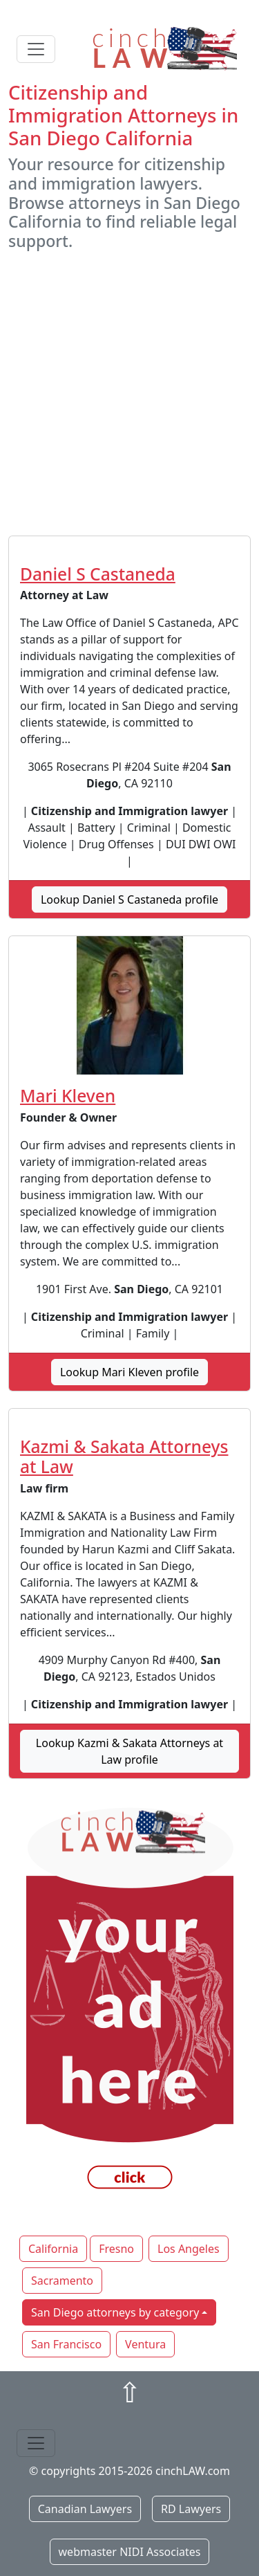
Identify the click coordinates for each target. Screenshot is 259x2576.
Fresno (116, 2248)
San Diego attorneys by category (115, 2312)
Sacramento (62, 2280)
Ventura (145, 2344)
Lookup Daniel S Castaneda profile (129, 899)
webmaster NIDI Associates (130, 2551)
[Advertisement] (129, 393)
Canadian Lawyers (85, 2508)
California (53, 2248)
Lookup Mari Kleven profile (129, 1372)
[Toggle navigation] (36, 49)
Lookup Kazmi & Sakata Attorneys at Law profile (129, 1751)
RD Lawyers (191, 2508)
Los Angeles (188, 2248)
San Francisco (66, 2344)
